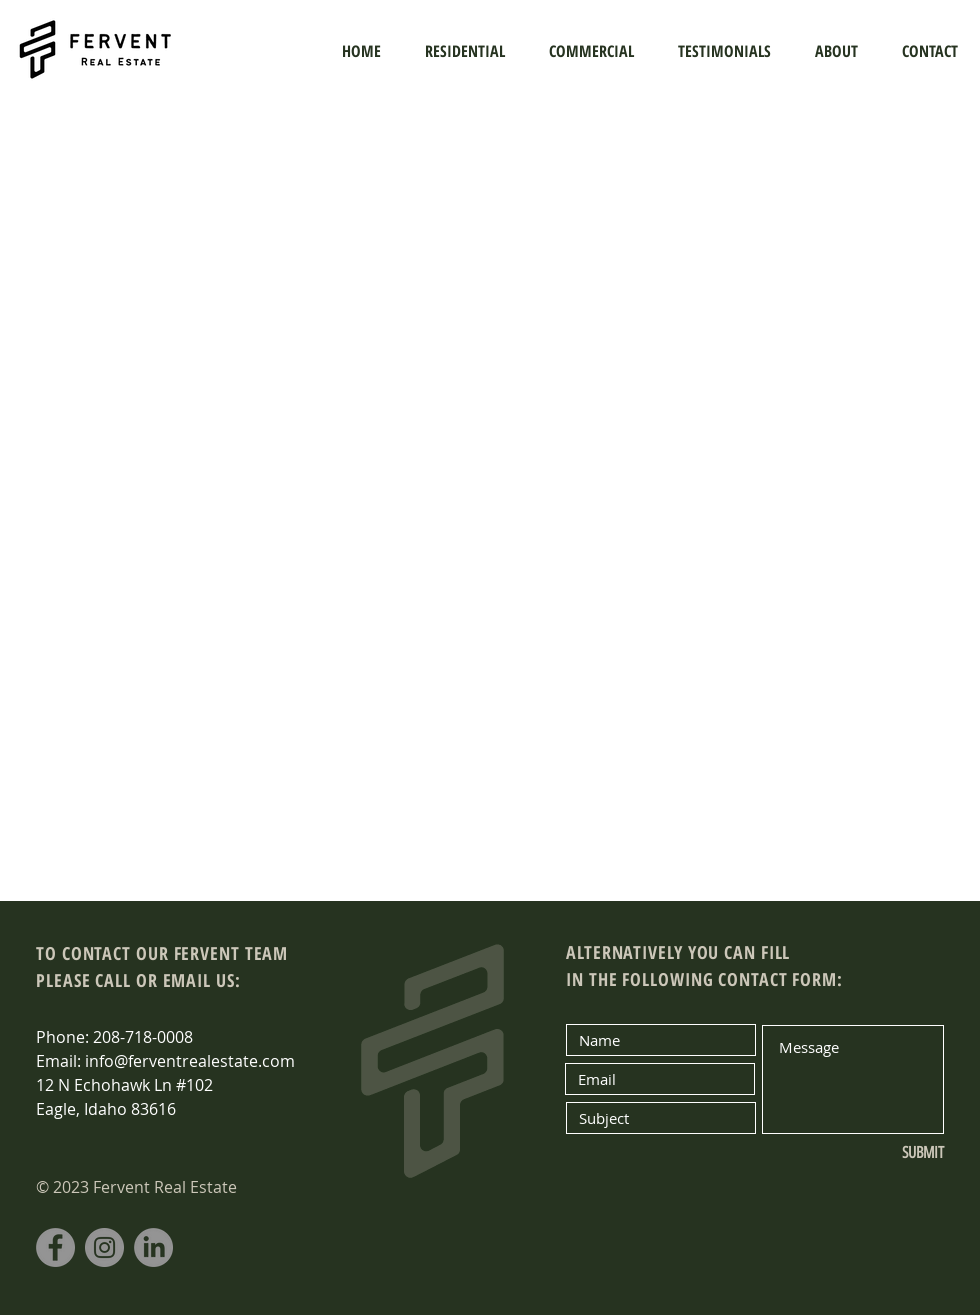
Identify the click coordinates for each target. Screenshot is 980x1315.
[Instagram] (104, 1247)
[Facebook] (55, 1247)
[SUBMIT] (877, 1153)
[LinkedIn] (153, 1247)
